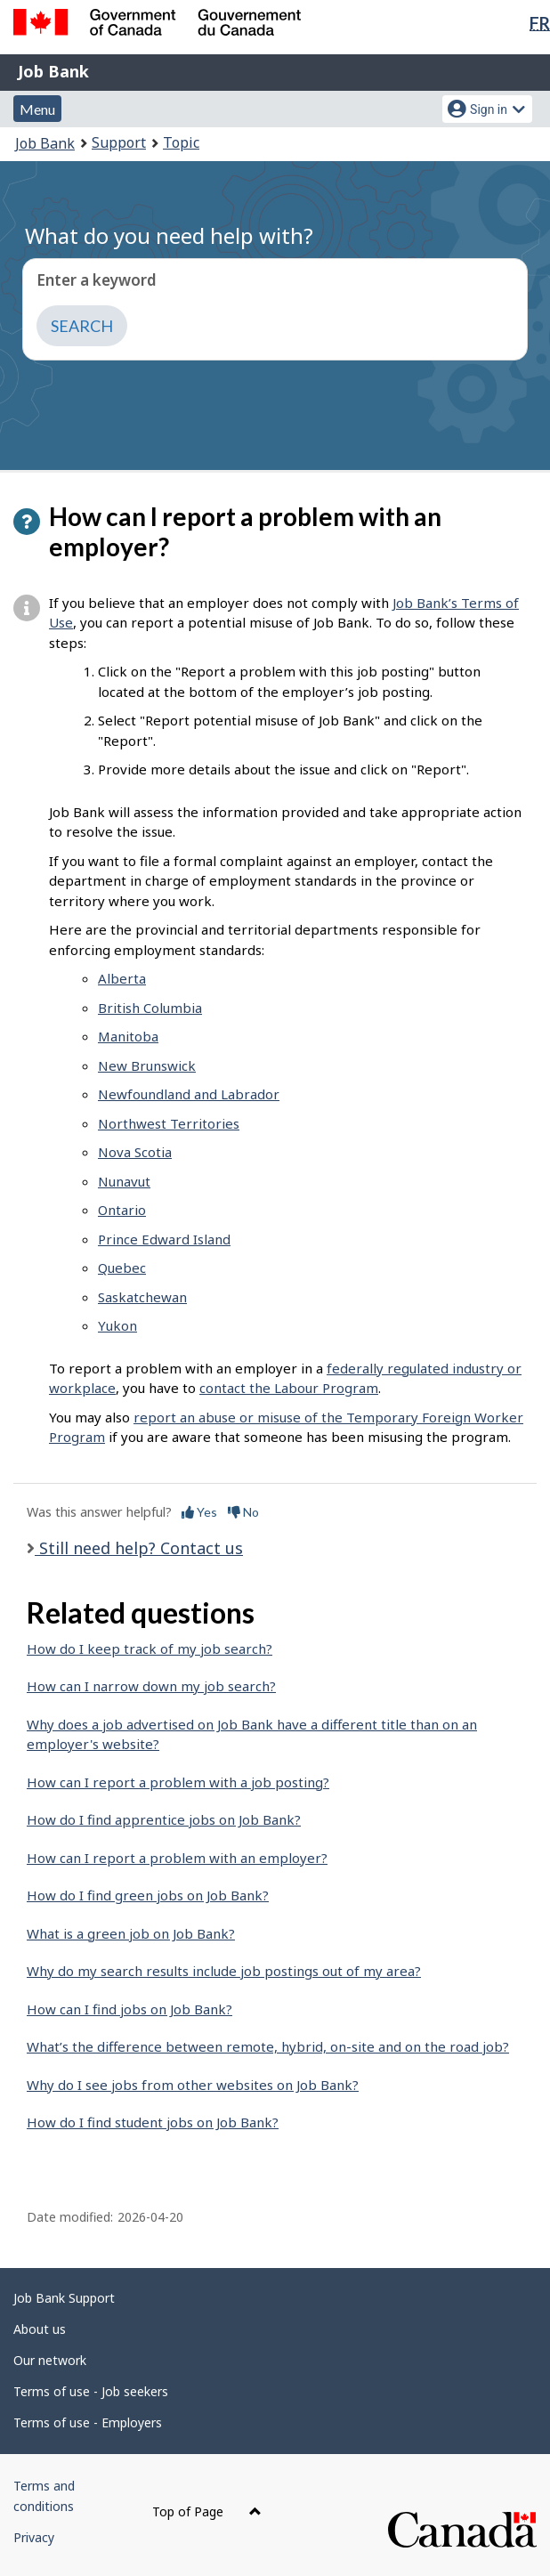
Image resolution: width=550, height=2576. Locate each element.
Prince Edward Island (164, 1239)
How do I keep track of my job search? (149, 1648)
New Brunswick (147, 1065)
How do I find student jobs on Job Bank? (153, 2122)
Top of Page (207, 2511)
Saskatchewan (142, 1297)
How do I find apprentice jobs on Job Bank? (164, 1819)
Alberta (122, 978)
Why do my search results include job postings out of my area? (224, 1971)
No (243, 1511)
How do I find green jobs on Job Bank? (148, 1895)
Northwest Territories (168, 1123)
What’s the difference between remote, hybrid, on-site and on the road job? (268, 2046)
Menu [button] (37, 109)
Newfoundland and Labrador (188, 1094)
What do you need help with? (169, 235)
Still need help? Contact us (139, 1548)
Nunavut (124, 1181)
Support (119, 142)
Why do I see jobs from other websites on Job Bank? (193, 2085)
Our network (49, 2360)
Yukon (117, 1325)
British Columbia (150, 1008)
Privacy (33, 2537)
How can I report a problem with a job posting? (178, 1782)
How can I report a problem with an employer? (177, 1858)
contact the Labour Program (288, 1388)
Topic (181, 142)
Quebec (122, 1267)
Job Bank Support (64, 2297)
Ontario (122, 1210)
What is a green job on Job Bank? (131, 1933)
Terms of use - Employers (87, 2422)
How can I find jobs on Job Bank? (129, 2009)
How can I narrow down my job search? (151, 1686)
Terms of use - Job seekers (90, 2391)
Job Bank (53, 71)
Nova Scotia (135, 1152)
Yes (199, 1511)
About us (39, 2329)
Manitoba (128, 1036)
